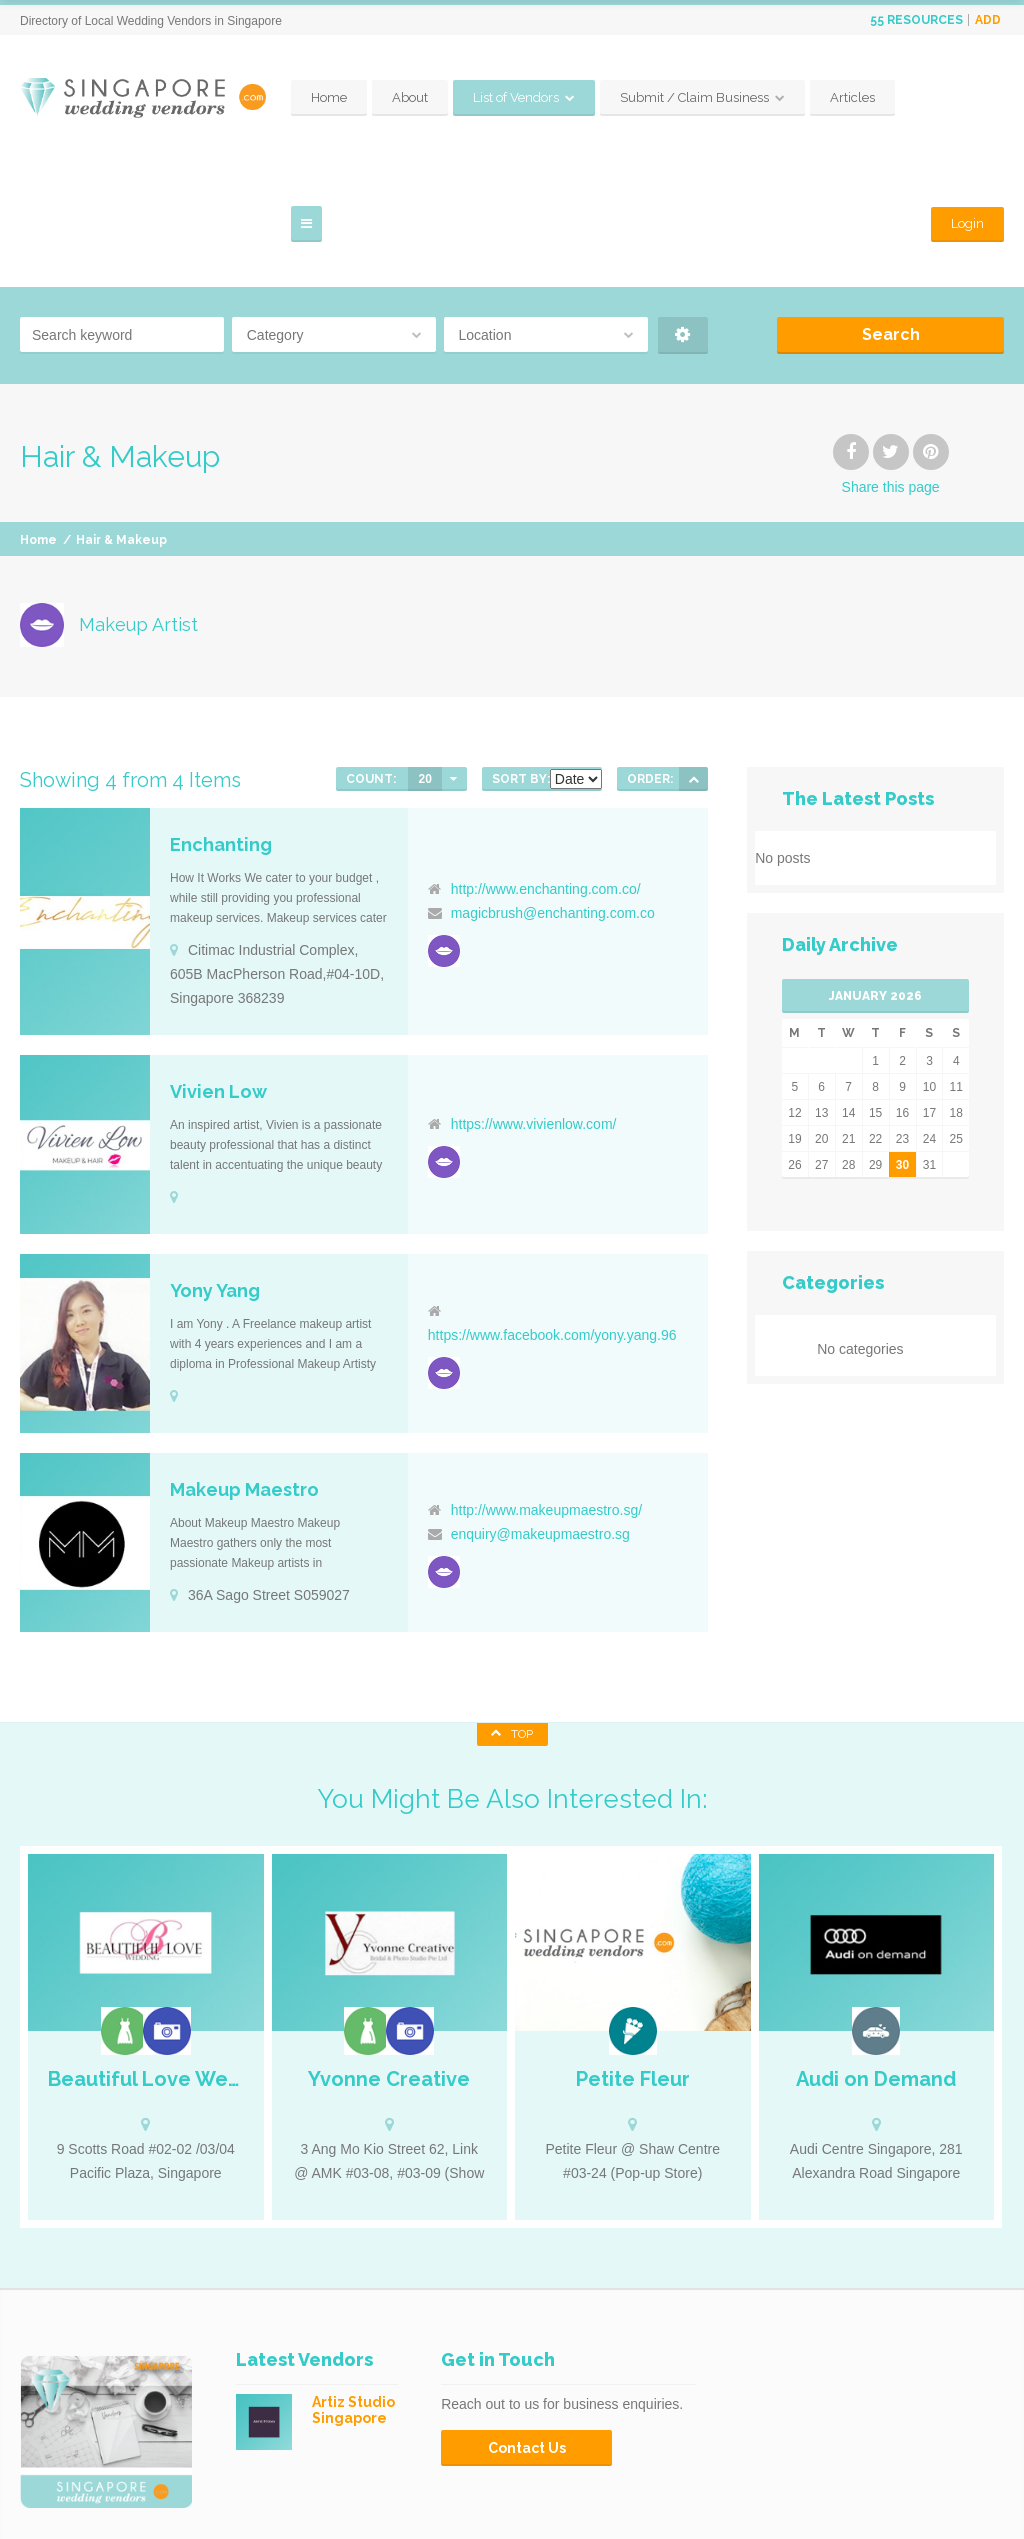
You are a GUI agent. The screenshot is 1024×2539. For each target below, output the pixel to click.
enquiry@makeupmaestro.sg (540, 1408)
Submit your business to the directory (794, 2489)
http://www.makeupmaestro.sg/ (546, 1384)
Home (414, 97)
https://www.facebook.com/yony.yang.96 (552, 1209)
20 (424, 653)
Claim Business (962, 2489)
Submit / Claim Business (779, 97)
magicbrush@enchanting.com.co (553, 787)
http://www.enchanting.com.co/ (546, 763)
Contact (747, 2509)
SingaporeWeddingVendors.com (219, 2489)
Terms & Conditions (849, 2509)
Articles (647, 2489)
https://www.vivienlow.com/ (534, 998)
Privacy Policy (966, 2509)
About (495, 97)
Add (988, 20)
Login (967, 97)
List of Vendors (601, 97)
